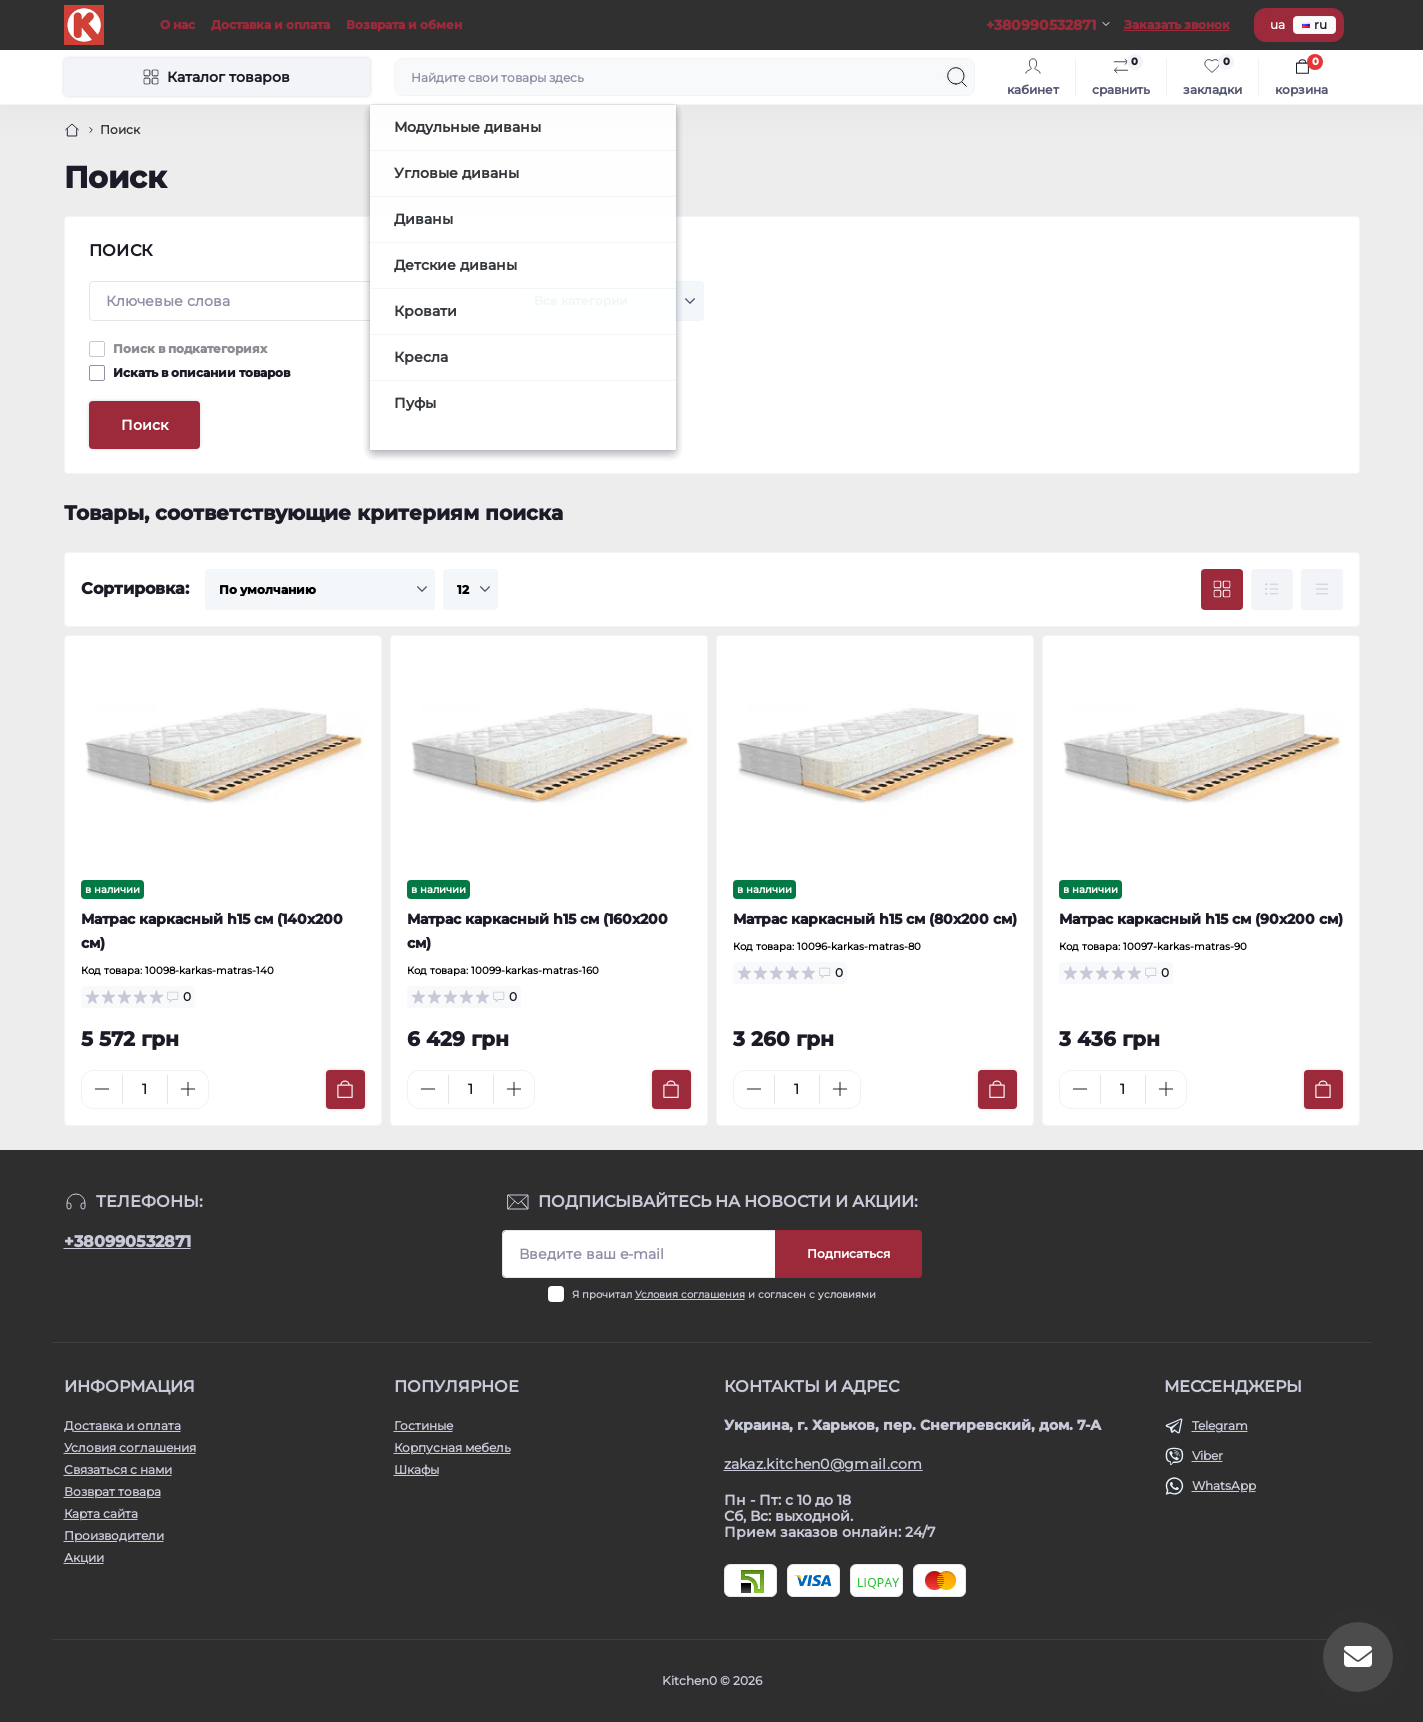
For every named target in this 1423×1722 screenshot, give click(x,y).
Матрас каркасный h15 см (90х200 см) (1201, 919)
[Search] (957, 77)
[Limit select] (470, 590)
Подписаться (848, 1253)
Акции (84, 1557)
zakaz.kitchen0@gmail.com (823, 1464)
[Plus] (188, 1089)
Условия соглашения (690, 1294)
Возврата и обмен (404, 24)
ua (1277, 24)
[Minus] (102, 1089)
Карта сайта (101, 1513)
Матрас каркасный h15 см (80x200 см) (875, 919)
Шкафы (416, 1469)
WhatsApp (1224, 1485)
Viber (1207, 1455)
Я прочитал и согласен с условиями (724, 1294)
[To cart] (345, 1089)
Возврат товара (112, 1491)
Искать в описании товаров (201, 372)
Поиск (144, 425)
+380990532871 (127, 1241)
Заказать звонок (1177, 24)
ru (1314, 24)
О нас (177, 24)
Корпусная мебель (452, 1447)
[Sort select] (320, 590)
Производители (114, 1535)
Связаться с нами (118, 1469)
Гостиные (423, 1425)
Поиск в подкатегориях (190, 348)
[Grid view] (1222, 590)
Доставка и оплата (270, 24)
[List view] (1272, 590)
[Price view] (1322, 590)
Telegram (1220, 1425)
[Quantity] (145, 1089)
